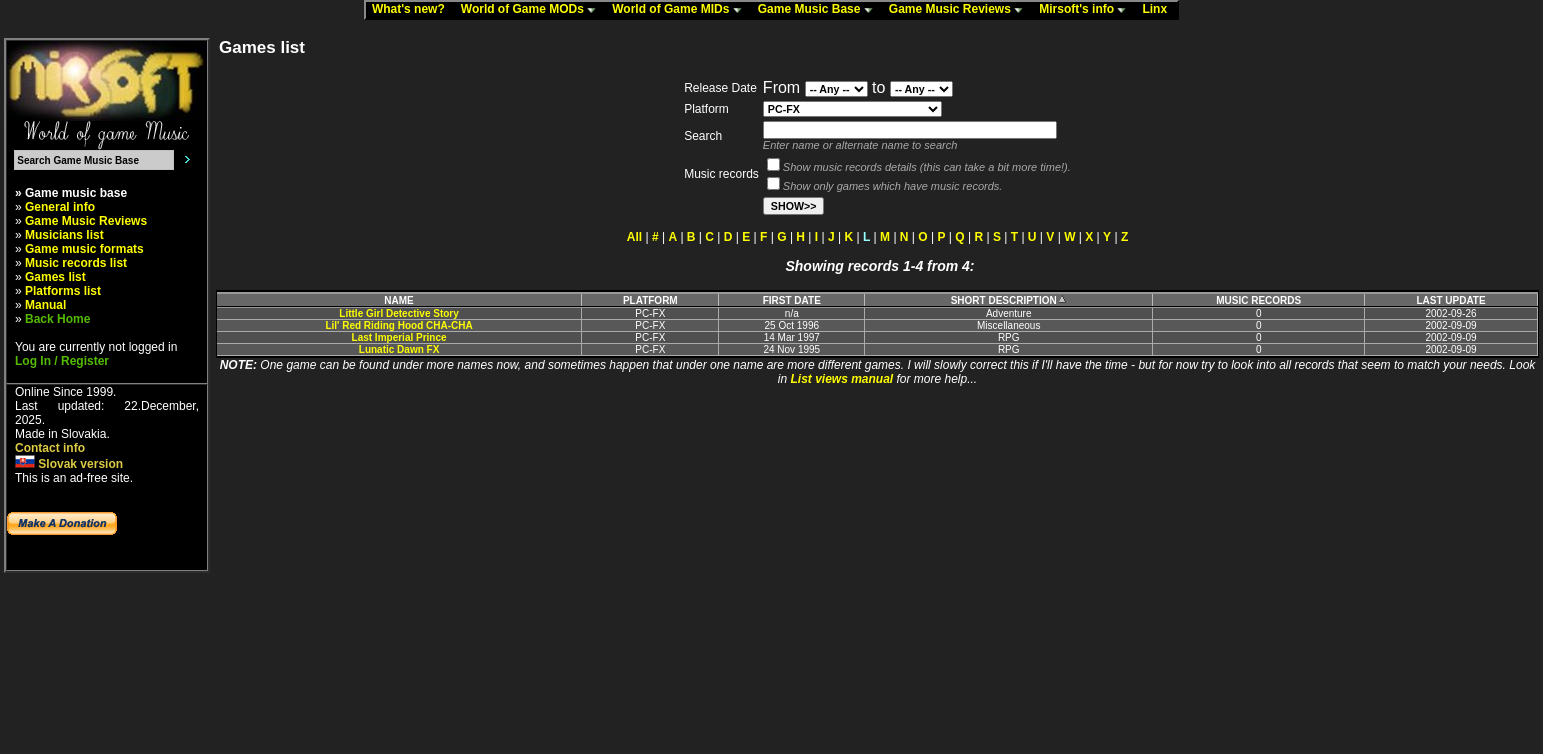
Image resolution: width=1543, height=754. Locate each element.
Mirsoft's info (1087, 10)
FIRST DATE (792, 300)
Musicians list (64, 235)
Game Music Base (820, 10)
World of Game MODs (533, 10)
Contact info (50, 448)
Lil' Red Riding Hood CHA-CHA (398, 325)
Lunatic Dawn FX (399, 349)
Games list (55, 277)
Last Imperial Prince (399, 337)
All (634, 237)
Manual (45, 305)
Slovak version (69, 464)
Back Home (57, 319)
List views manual (841, 379)
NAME (398, 300)
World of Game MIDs (681, 10)
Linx (1159, 10)
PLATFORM (650, 300)
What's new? (413, 10)
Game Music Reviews (960, 10)
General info (60, 207)
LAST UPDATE (1450, 300)
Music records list (76, 263)
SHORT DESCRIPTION (1009, 300)
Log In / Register (62, 361)
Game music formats (84, 249)
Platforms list (63, 291)
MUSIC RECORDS (1258, 300)
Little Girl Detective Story (398, 313)
